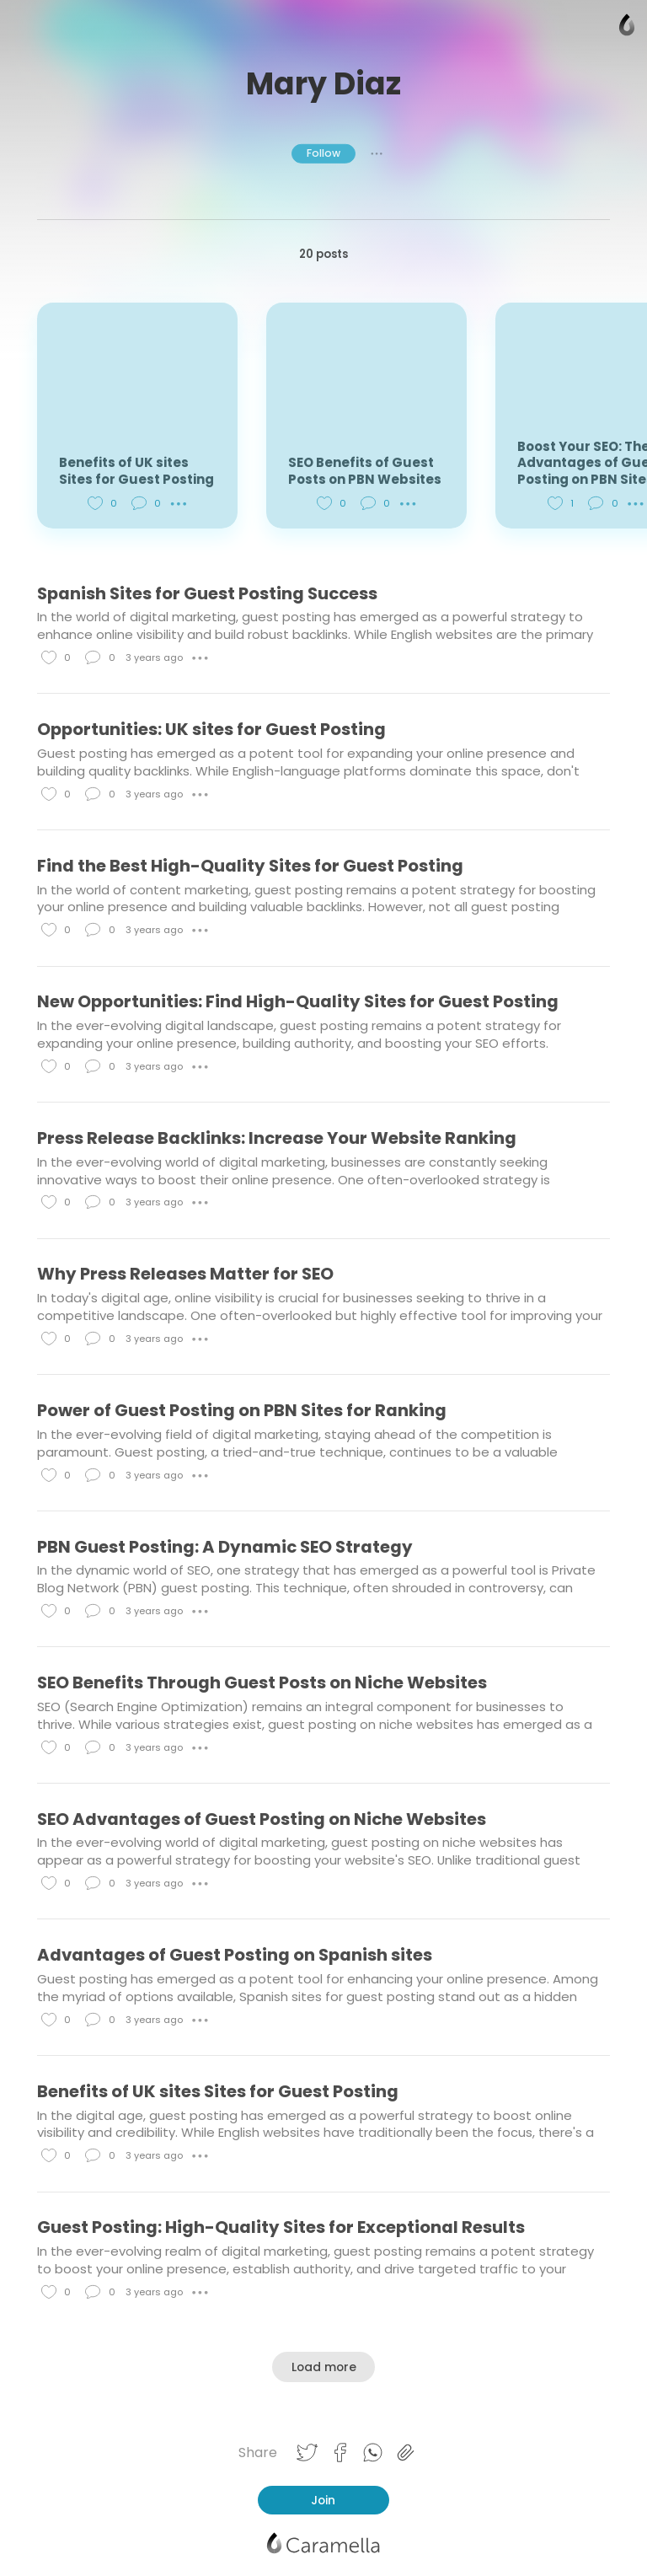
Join (323, 2500)
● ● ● (376, 153)
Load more (323, 2367)
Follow (323, 153)
